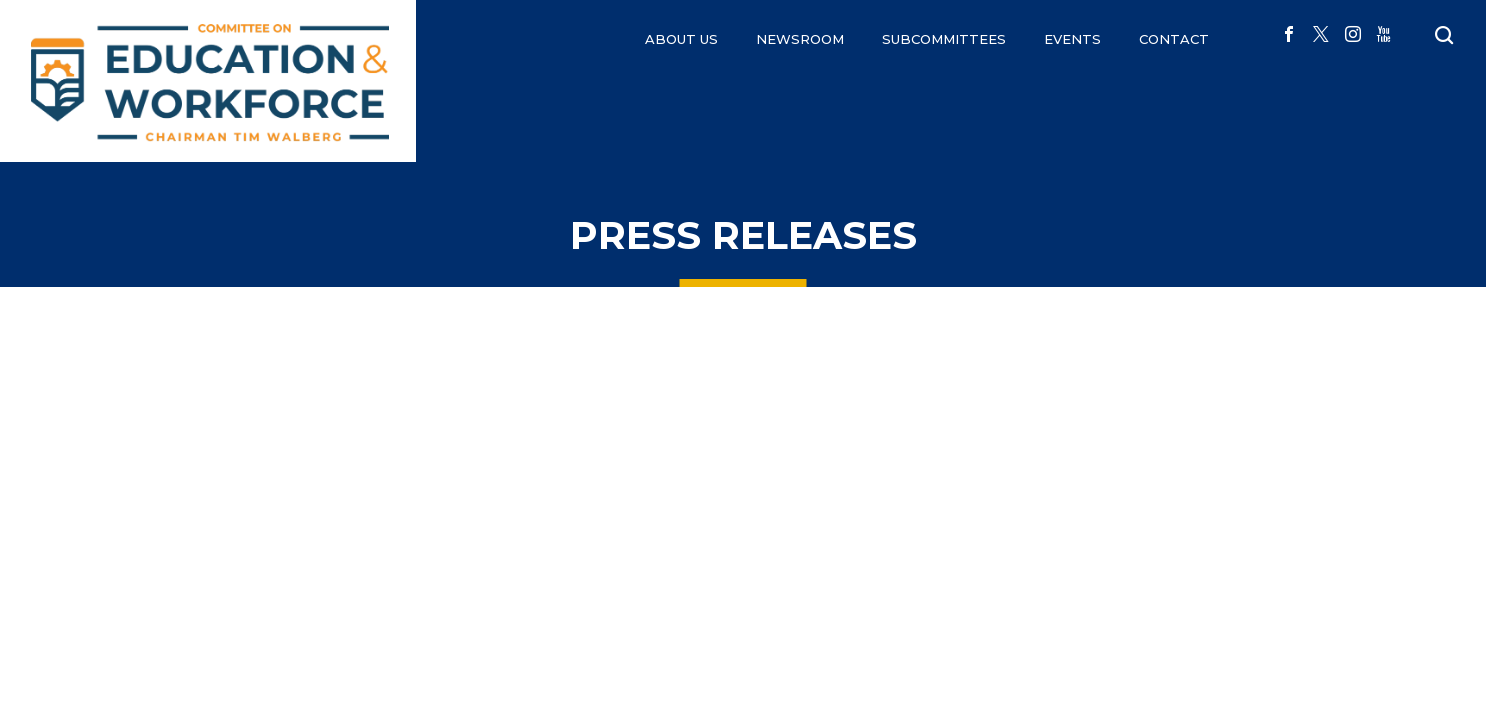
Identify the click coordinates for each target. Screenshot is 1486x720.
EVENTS (1072, 39)
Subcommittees (944, 39)
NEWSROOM (800, 39)
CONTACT (1174, 39)
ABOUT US (681, 39)
